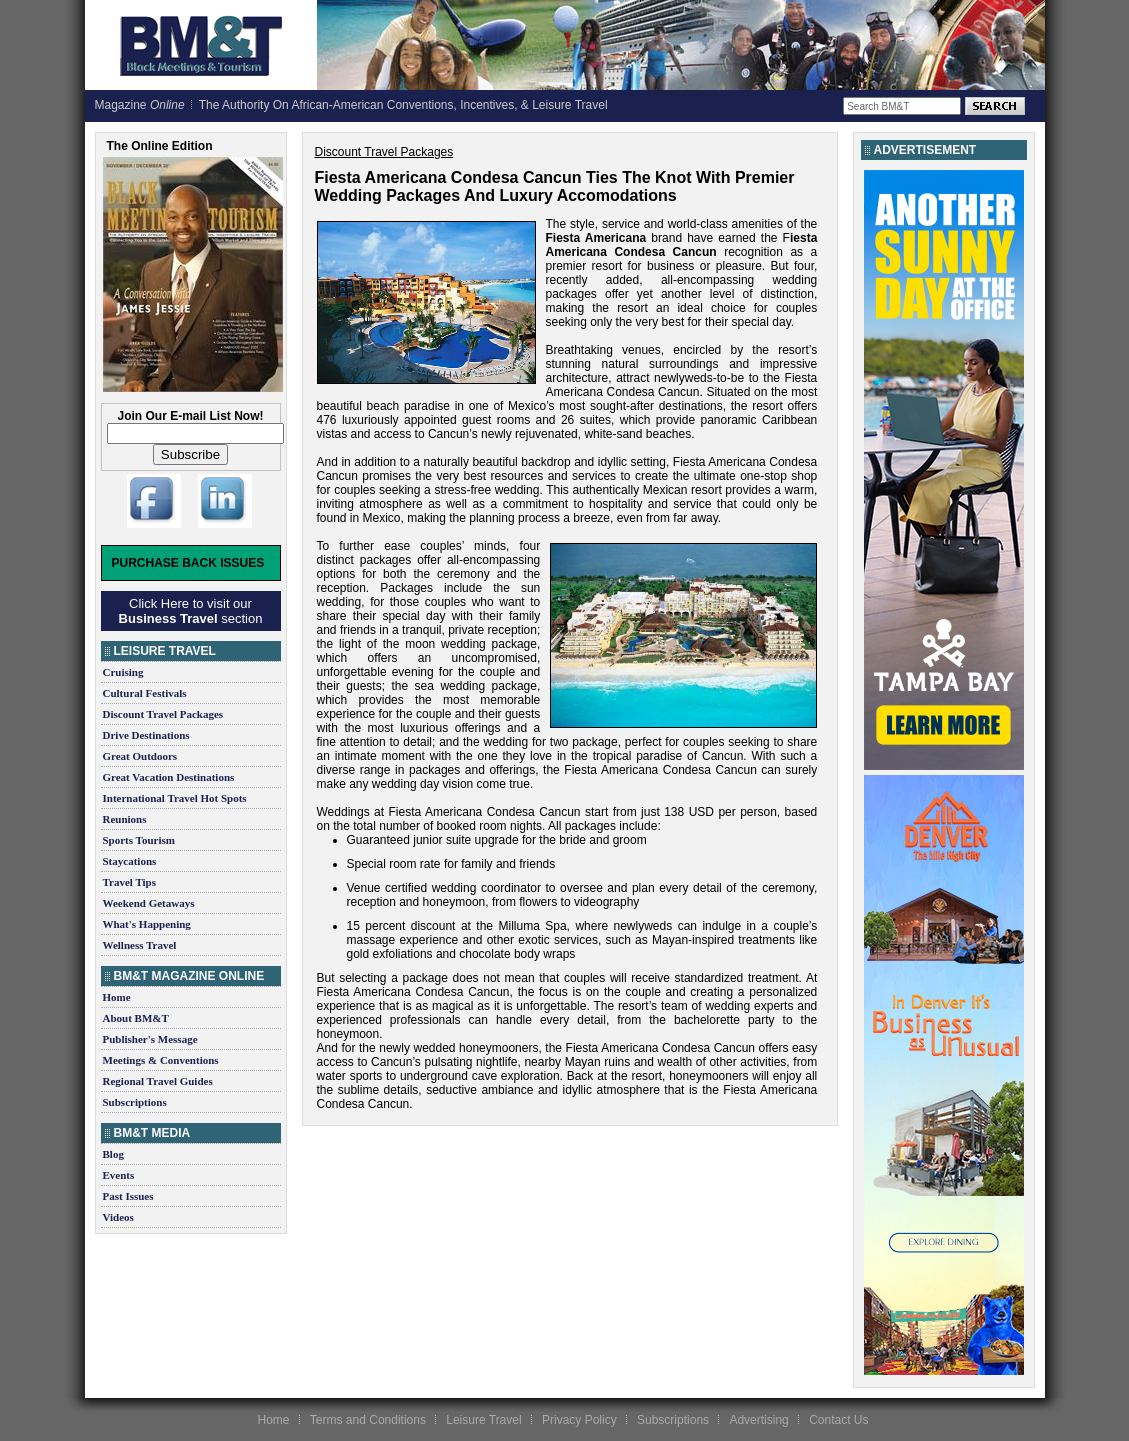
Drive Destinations (146, 735)
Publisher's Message (150, 1039)
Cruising (123, 672)
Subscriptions (135, 1102)
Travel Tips (130, 882)
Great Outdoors (140, 756)
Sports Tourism (139, 840)
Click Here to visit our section (191, 611)
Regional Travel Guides (158, 1081)
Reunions (125, 819)
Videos (118, 1217)
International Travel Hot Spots (175, 798)
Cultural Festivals (145, 693)
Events (119, 1175)
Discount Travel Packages (163, 714)
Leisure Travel (483, 1420)
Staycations (130, 861)
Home (117, 997)
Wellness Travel (140, 945)
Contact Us (838, 1420)
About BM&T (136, 1018)
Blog (113, 1154)
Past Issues (128, 1196)
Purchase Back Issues (188, 563)
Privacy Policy (579, 1420)
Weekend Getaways (149, 903)
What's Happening (147, 924)
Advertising (758, 1420)
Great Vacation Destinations (169, 777)
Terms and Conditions (368, 1420)
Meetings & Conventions (161, 1060)
